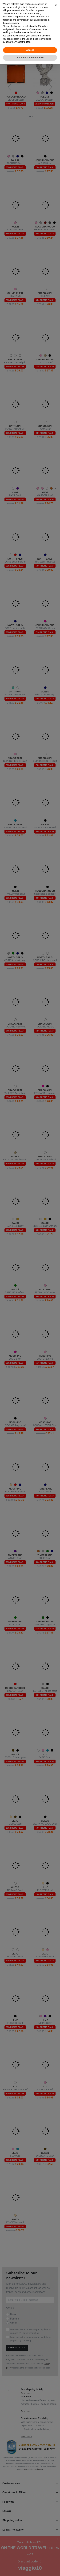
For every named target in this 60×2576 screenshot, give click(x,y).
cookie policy (12, 23)
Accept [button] (30, 50)
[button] (55, 5)
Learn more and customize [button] (30, 57)
